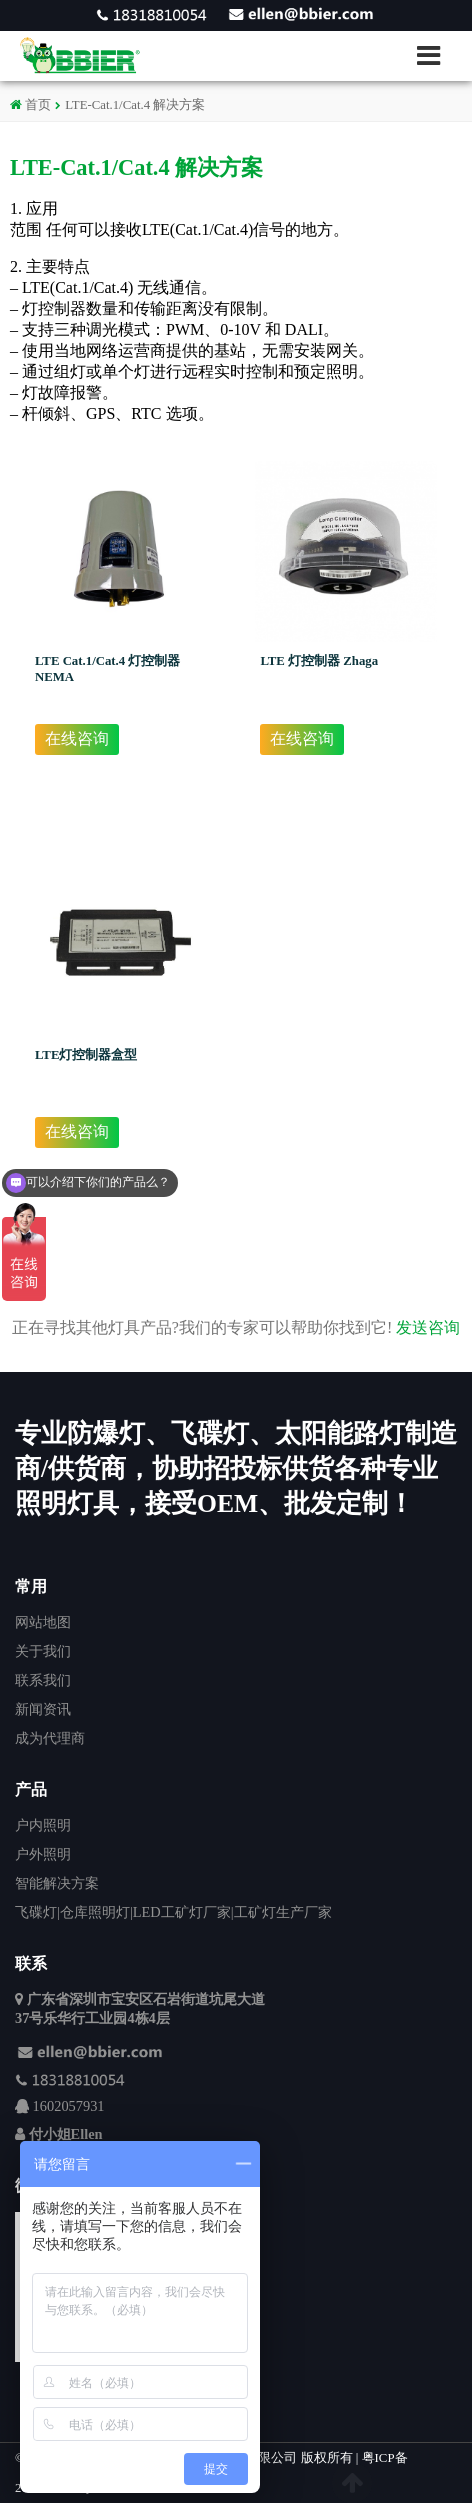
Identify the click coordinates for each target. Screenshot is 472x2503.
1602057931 (69, 2106)
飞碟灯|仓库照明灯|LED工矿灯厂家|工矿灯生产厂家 (173, 1912)
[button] (437, 55)
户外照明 (43, 1854)
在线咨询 (77, 738)
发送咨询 (428, 1327)
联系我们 (43, 1680)
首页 (30, 105)
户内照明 (43, 1825)
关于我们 (43, 1651)
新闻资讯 (43, 1709)
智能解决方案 (57, 1883)
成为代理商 (50, 1738)
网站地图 (43, 1622)
